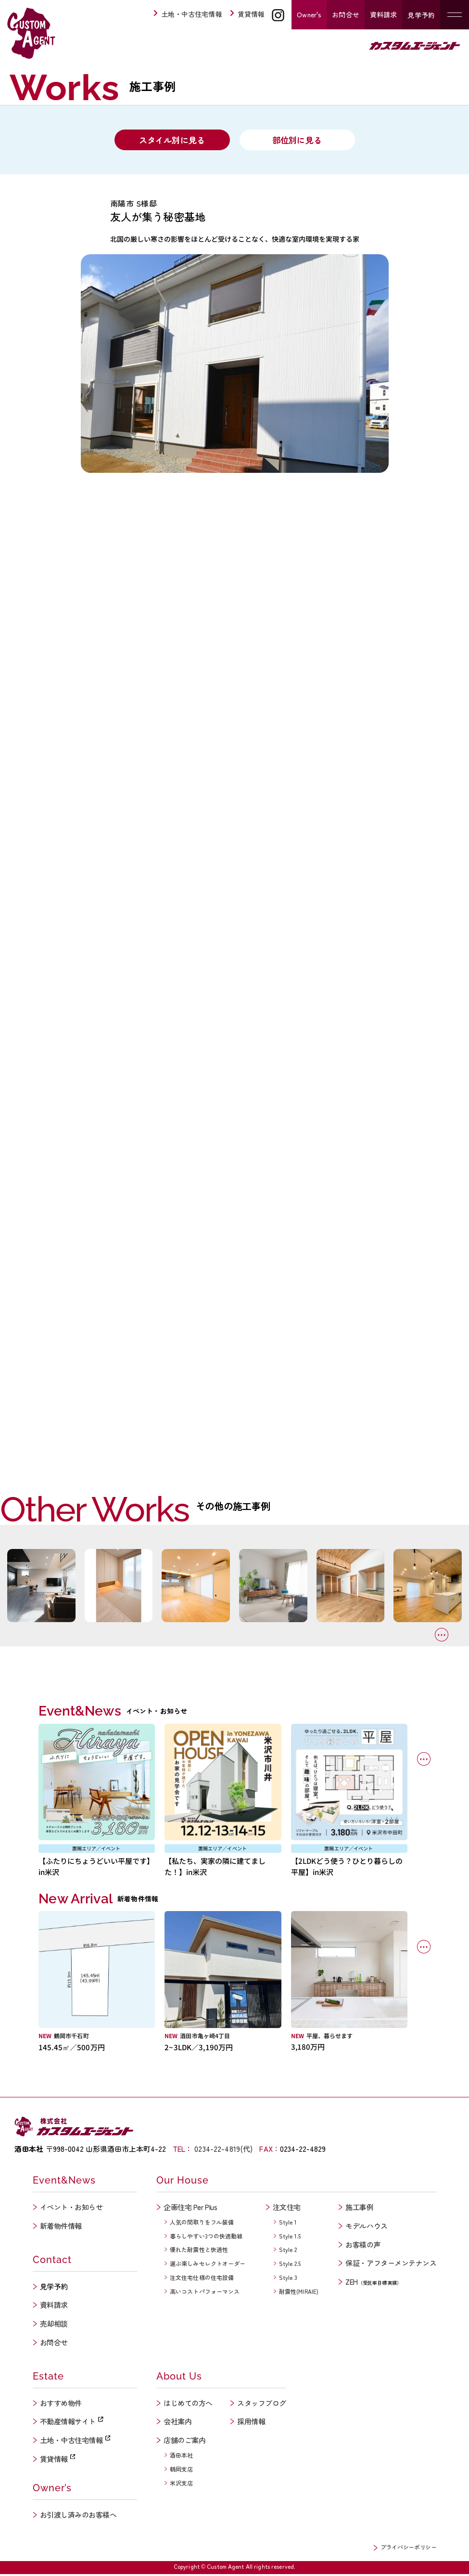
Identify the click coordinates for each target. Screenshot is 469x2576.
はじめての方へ (188, 2404)
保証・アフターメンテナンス (390, 2265)
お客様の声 (362, 2246)
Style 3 (288, 2279)
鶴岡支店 (181, 2471)
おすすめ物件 (61, 2404)
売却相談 (54, 2325)
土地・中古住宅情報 (187, 14)
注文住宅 (287, 2209)
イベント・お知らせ (71, 2209)
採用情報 (251, 2423)
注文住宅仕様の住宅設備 (202, 2279)
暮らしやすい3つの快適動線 (206, 2237)
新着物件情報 (61, 2227)
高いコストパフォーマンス (205, 2293)
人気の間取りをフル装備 (202, 2223)
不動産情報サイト (71, 2423)
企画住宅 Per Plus (190, 2209)
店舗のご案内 (184, 2442)
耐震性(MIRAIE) (298, 2293)
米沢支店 (181, 2484)
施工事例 (359, 2209)
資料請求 (383, 14)
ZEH (373, 2283)
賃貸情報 (247, 14)
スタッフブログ (261, 2404)
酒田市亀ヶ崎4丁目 (205, 2037)
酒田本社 (181, 2457)
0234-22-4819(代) (223, 2151)
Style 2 (288, 2251)
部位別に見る (297, 140)
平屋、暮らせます (329, 2037)
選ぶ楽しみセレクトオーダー (208, 2265)
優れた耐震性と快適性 (199, 2251)
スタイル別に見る (172, 140)
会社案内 (177, 2423)
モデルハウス (366, 2227)
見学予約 (421, 15)
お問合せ (345, 14)
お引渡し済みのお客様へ (78, 2516)
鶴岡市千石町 (71, 2037)
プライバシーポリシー (408, 2548)
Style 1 (288, 2223)
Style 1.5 (290, 2237)
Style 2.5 (290, 2265)
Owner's (309, 14)
